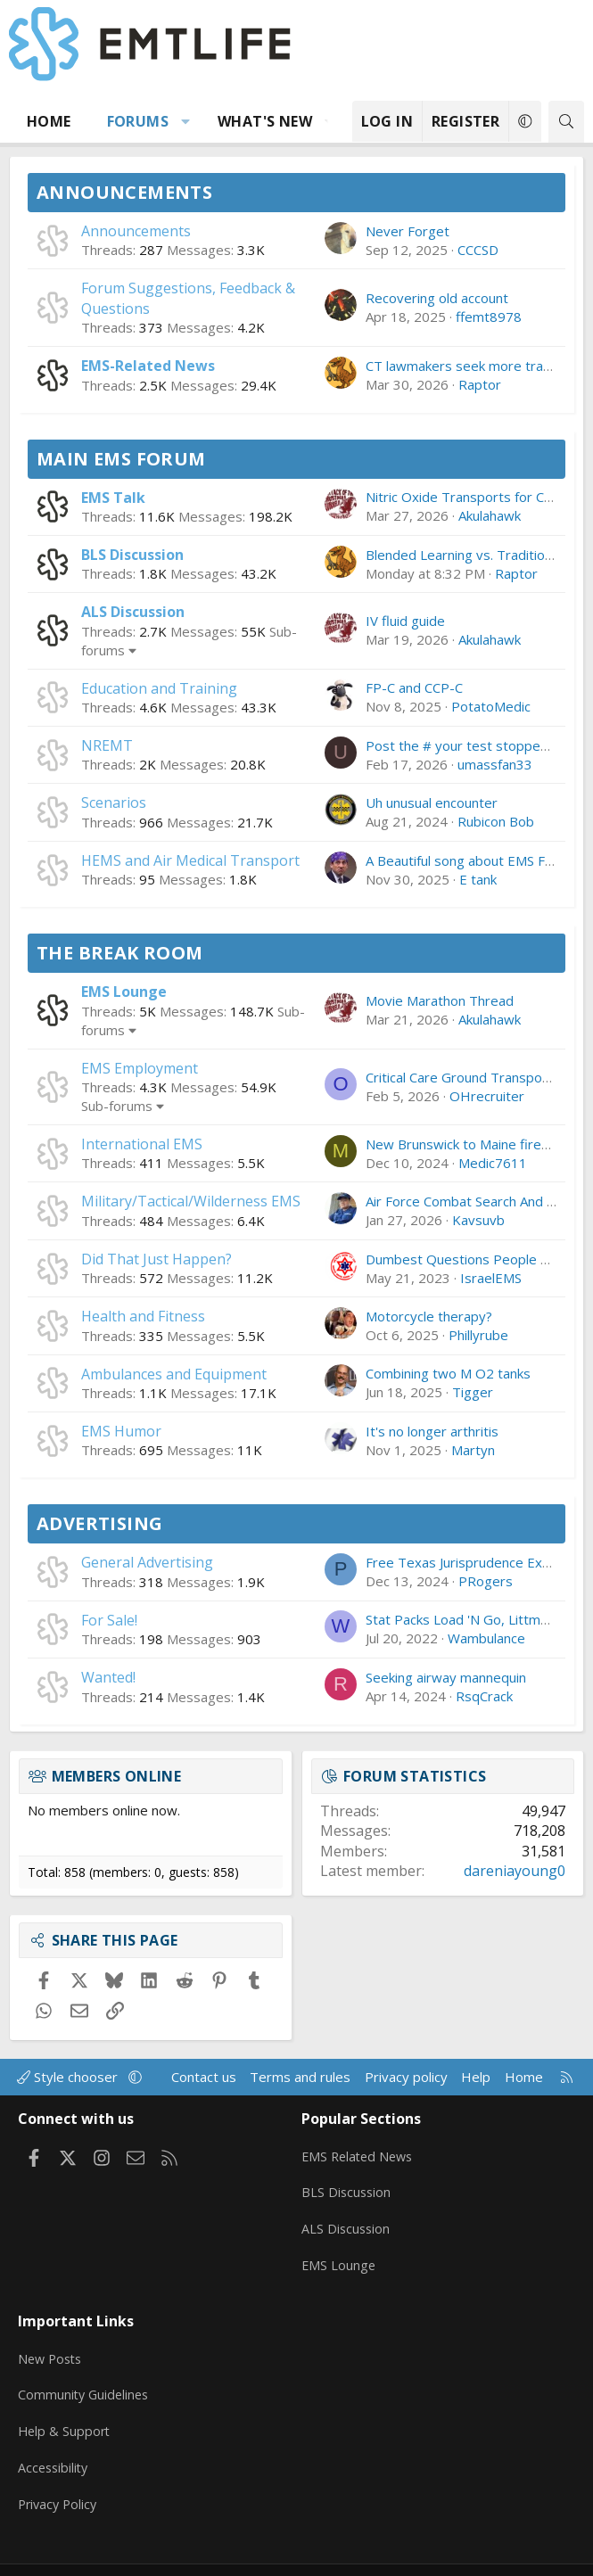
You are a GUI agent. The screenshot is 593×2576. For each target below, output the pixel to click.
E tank (478, 879)
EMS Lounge (124, 991)
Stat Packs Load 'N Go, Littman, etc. (475, 1619)
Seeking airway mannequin (446, 1677)
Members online (117, 1776)
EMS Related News (360, 2151)
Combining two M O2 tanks (448, 1373)
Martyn (473, 1450)
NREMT (107, 745)
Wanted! (108, 1677)
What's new (265, 121)
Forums (138, 121)
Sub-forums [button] (116, 1106)
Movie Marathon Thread (440, 1000)
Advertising (99, 1523)
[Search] (566, 122)
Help (475, 2077)
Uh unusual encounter (432, 802)
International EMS (141, 1144)
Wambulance (486, 1638)
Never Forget (407, 231)
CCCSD (477, 250)
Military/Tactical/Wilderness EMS (191, 1201)
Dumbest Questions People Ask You (477, 1259)
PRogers (485, 1581)
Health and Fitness (143, 1316)
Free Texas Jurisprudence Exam (463, 1562)
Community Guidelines (85, 2374)
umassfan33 (494, 764)
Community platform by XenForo (236, 2555)
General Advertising (147, 1562)
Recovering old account (437, 298)
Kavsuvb (478, 1220)
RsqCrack (484, 1696)
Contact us (203, 2077)
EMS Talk (113, 497)
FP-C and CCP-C (414, 687)
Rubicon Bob (495, 821)
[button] (186, 121)
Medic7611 (492, 1163)
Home (49, 121)
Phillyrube (478, 1335)
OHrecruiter (486, 1096)
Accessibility (55, 2443)
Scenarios (113, 802)
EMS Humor (121, 1431)
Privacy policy (406, 2077)
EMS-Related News (148, 365)
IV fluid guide (405, 621)
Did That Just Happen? (156, 1259)
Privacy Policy (60, 2478)
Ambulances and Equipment (174, 1374)
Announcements (124, 192)
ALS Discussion (133, 611)
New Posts (52, 2339)
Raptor (479, 384)
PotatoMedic (491, 706)
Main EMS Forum (121, 459)
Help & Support (65, 2408)
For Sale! (109, 1620)
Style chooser (69, 2077)
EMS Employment (139, 1068)
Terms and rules (300, 2077)
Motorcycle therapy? (429, 1316)
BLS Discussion (132, 554)
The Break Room (120, 953)
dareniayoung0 (514, 1871)
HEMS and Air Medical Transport (190, 860)
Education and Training (159, 688)
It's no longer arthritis (432, 1431)
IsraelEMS (491, 1278)
